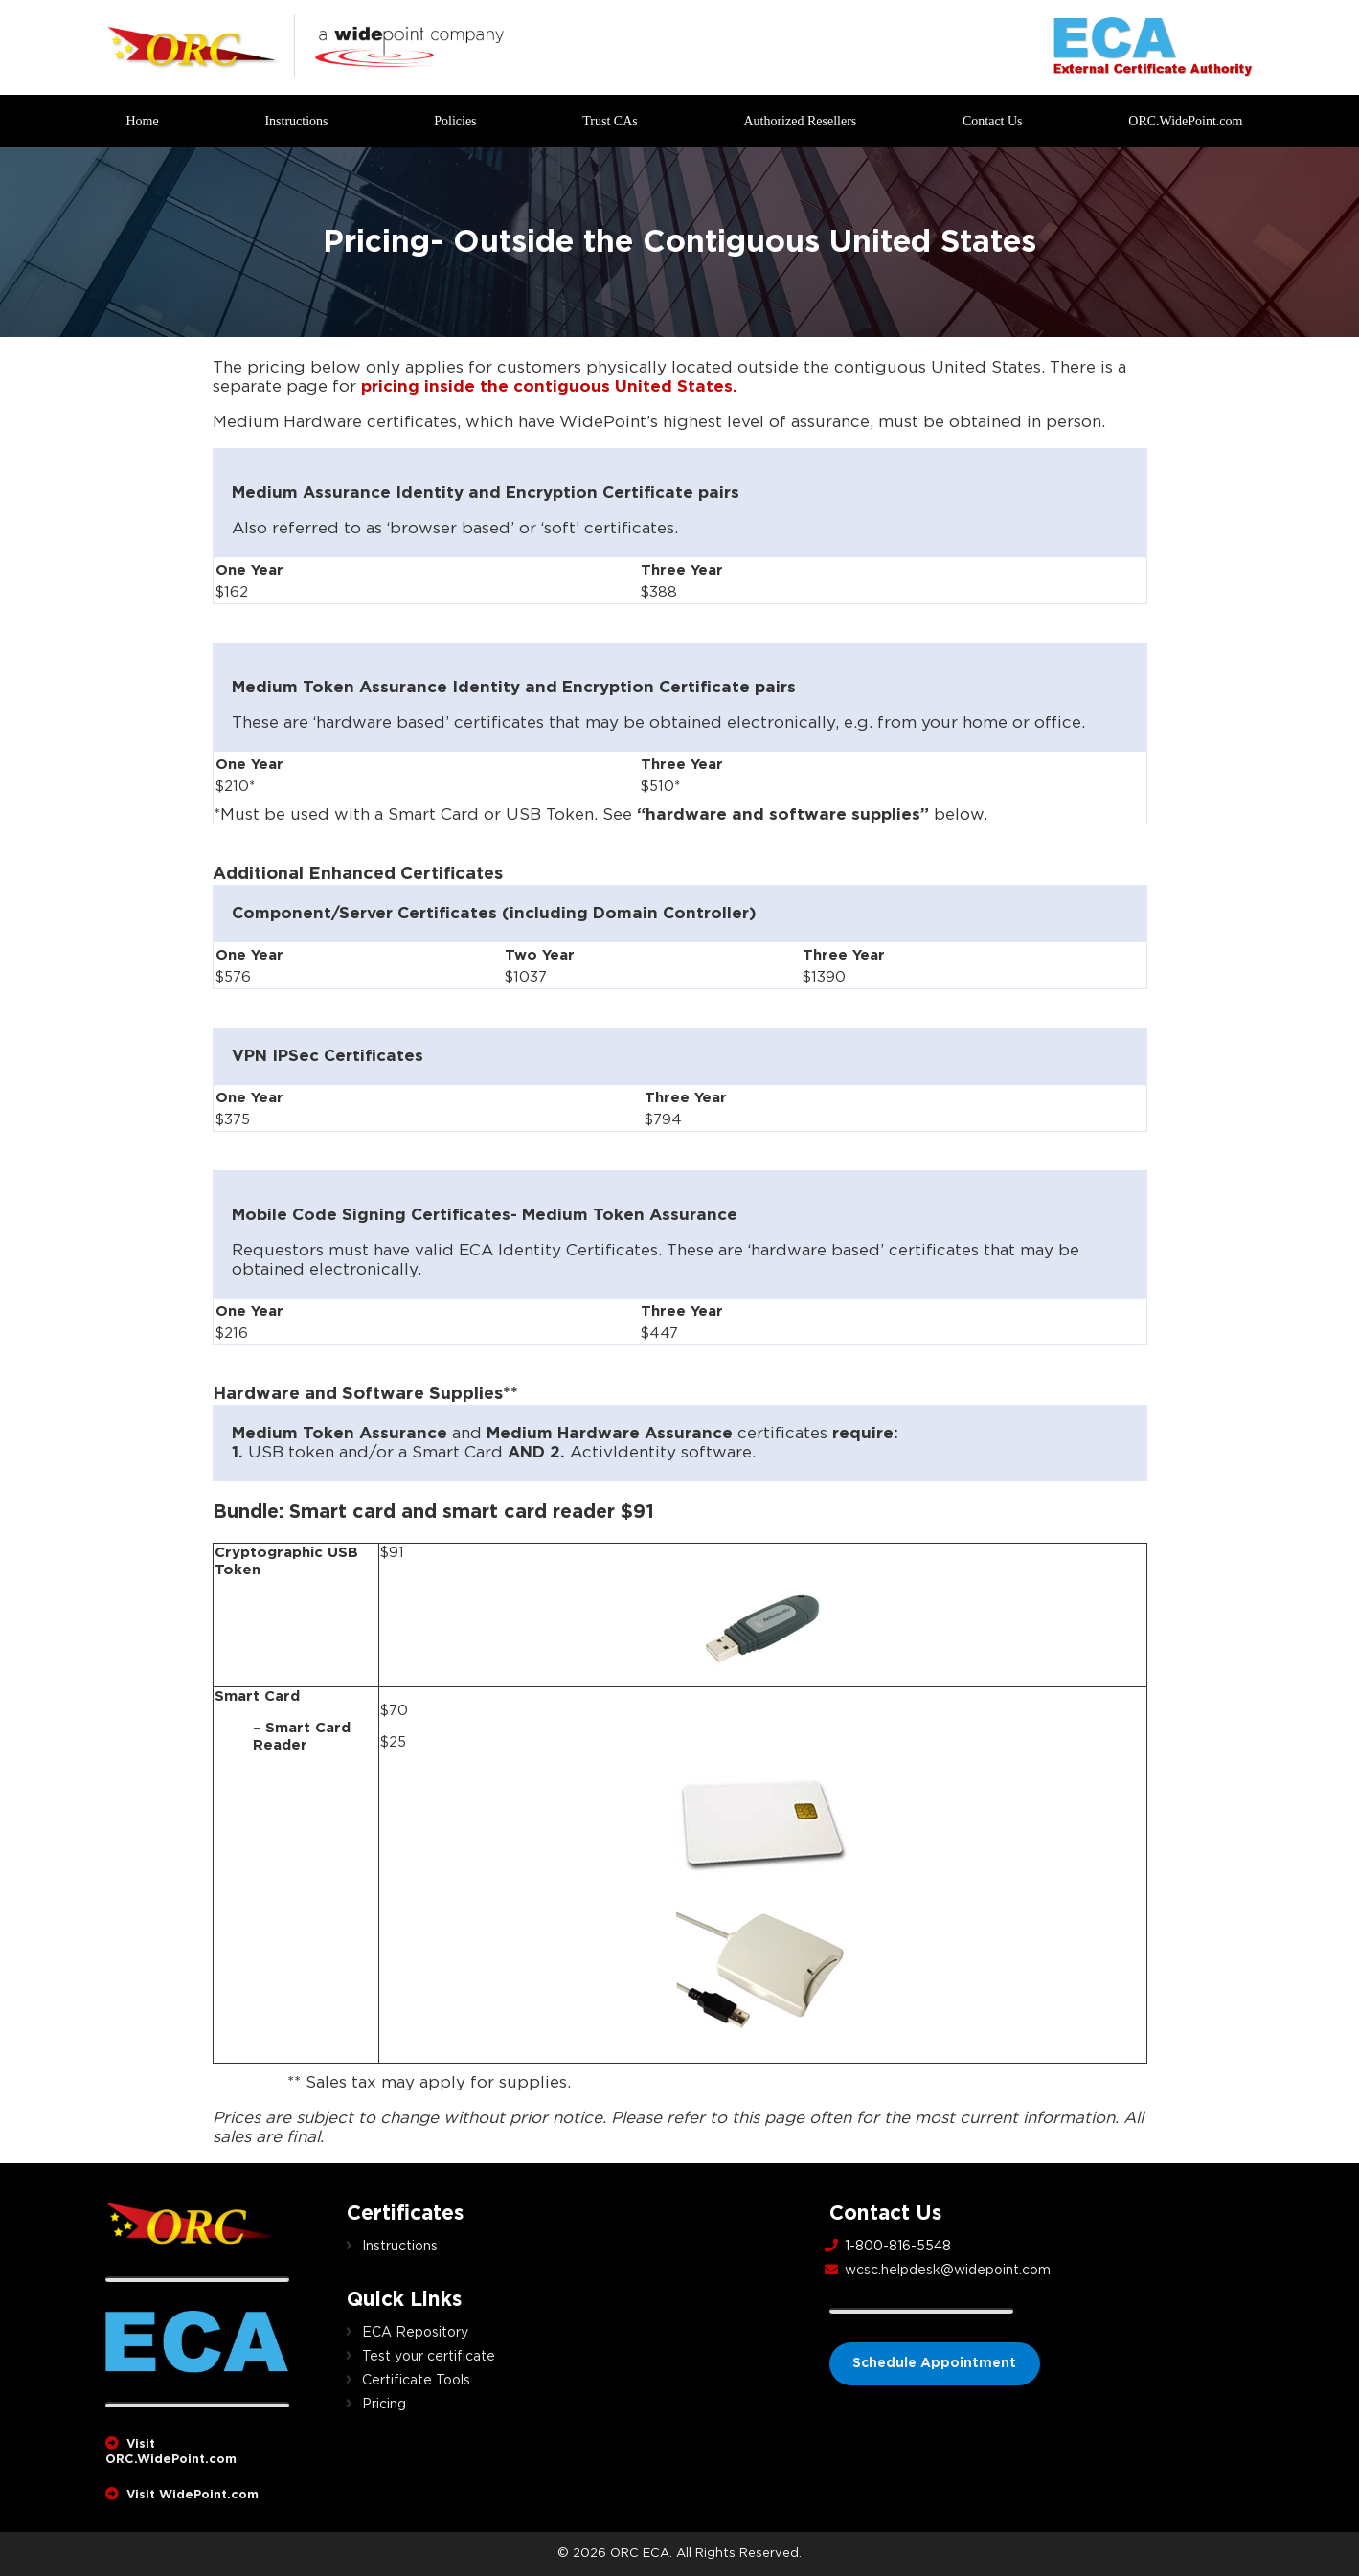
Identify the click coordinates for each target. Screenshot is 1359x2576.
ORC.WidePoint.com (1185, 121)
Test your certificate (428, 2356)
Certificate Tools (416, 2380)
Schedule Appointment (934, 2363)
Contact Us (993, 121)
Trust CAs (609, 121)
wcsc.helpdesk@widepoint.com (948, 2270)
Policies (455, 121)
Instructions (296, 121)
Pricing (384, 2404)
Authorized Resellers (799, 121)
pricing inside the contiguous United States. (549, 386)
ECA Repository (415, 2332)
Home (142, 121)
